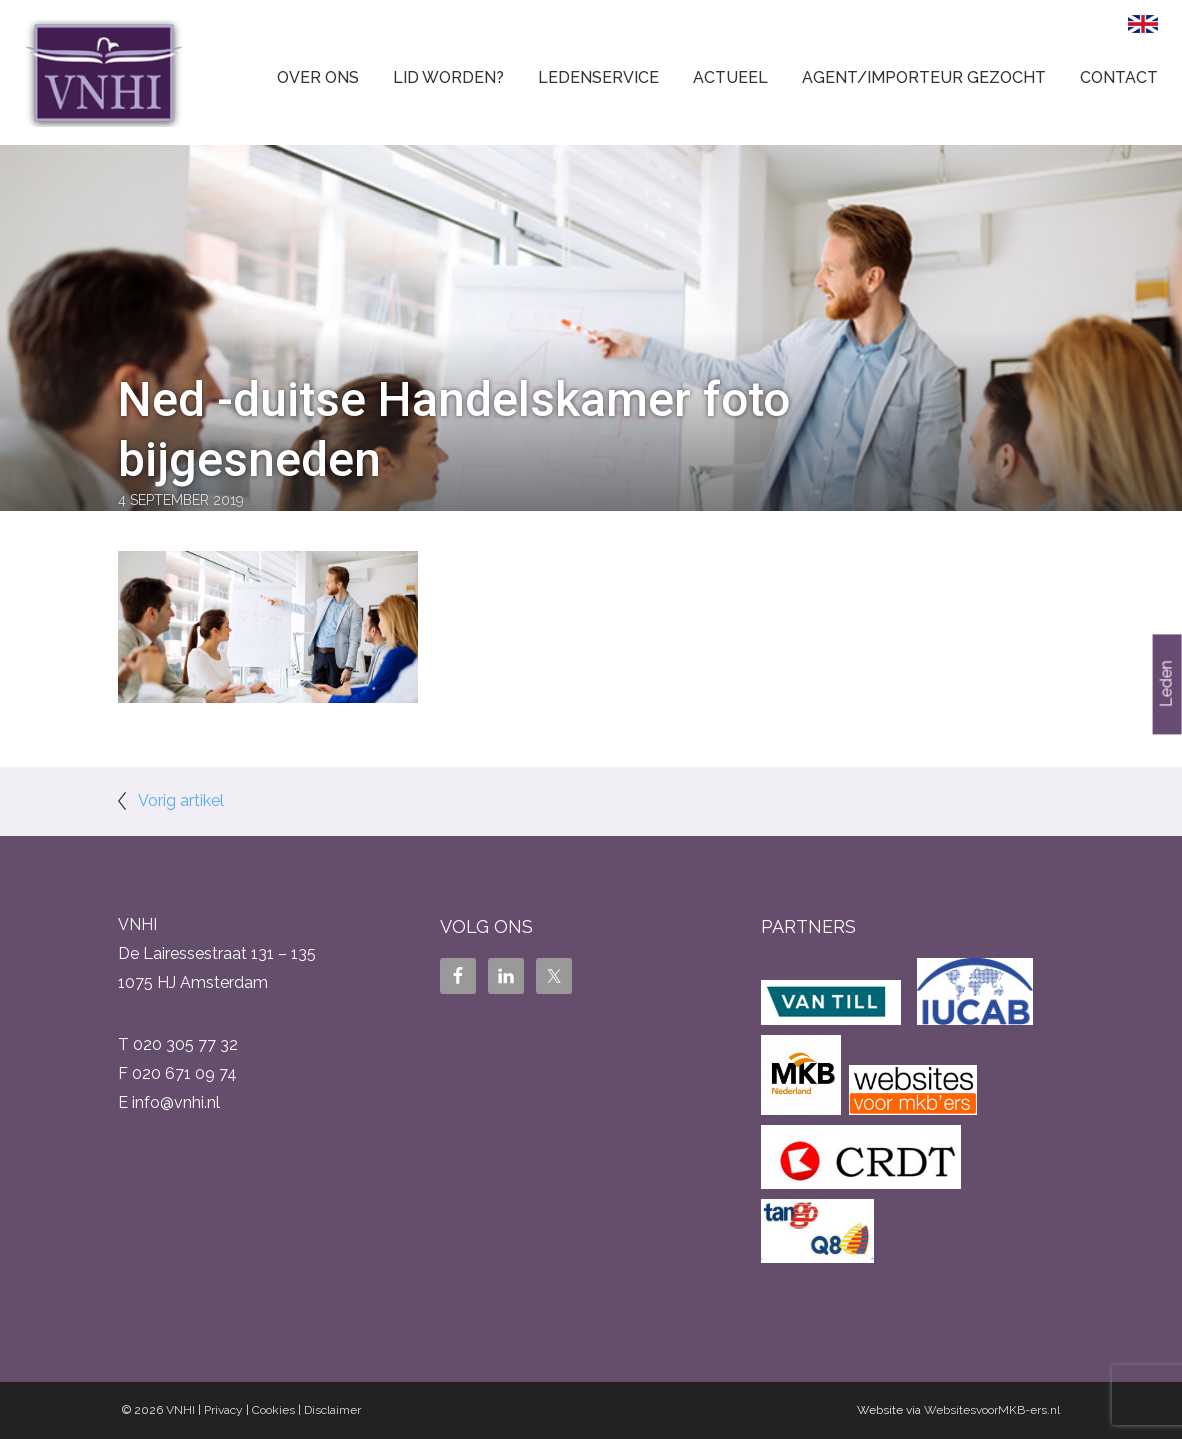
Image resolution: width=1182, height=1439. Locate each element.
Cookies (273, 1410)
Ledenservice (598, 77)
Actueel (730, 77)
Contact (1119, 77)
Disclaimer (332, 1410)
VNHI (180, 1410)
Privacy (223, 1410)
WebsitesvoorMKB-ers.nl (992, 1410)
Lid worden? (448, 77)
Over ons (318, 77)
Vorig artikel (181, 800)
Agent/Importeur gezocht (924, 77)
